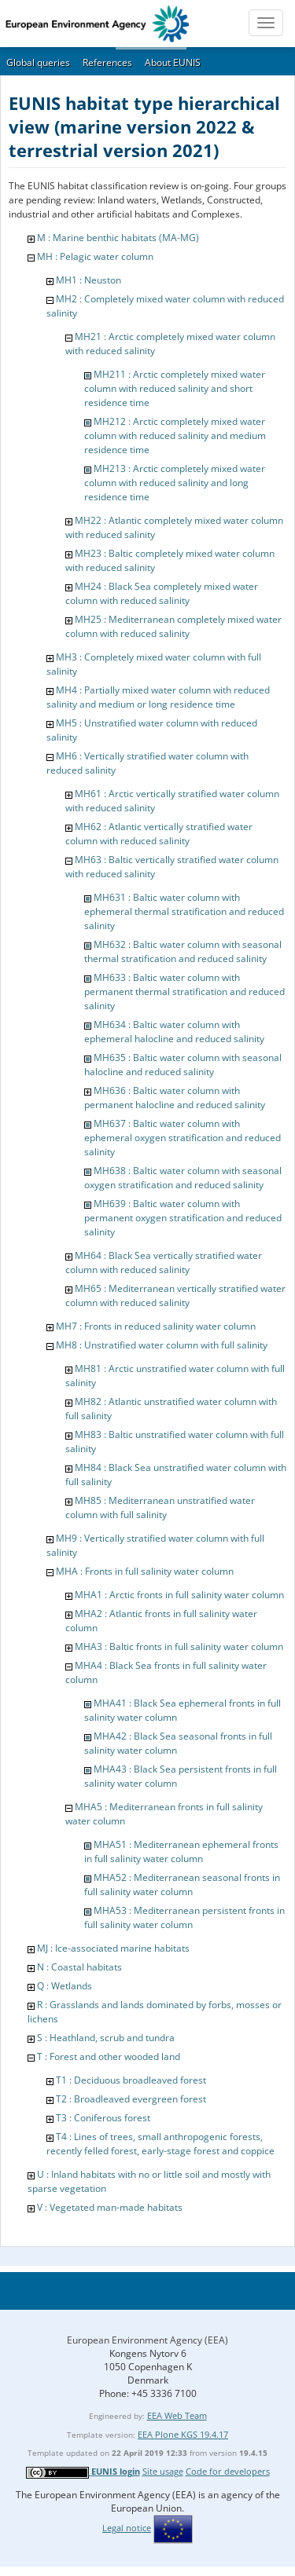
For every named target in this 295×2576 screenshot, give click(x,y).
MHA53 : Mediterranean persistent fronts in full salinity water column (184, 1917)
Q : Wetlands (64, 1985)
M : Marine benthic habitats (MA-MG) (118, 237)
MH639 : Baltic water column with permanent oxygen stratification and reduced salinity (183, 1218)
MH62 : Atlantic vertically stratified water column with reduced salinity (159, 833)
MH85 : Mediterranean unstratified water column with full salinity (160, 1507)
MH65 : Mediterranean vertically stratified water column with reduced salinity (175, 1295)
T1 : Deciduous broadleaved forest (131, 2080)
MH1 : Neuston (88, 280)
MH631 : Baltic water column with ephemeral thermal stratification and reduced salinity (184, 911)
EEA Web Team (177, 2415)
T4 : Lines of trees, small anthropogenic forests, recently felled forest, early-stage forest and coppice (160, 2143)
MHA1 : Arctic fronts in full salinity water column (179, 1594)
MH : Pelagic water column (95, 256)
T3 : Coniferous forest (103, 2117)
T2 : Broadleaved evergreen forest (131, 2099)
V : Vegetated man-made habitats (110, 2207)
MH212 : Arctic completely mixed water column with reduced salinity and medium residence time (175, 435)
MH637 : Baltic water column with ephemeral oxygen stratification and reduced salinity (182, 1137)
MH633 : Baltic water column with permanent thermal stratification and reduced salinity (184, 991)
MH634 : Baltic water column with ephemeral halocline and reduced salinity (174, 1031)
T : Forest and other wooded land (108, 2056)
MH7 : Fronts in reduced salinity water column (156, 1326)
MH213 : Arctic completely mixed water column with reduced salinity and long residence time (174, 482)
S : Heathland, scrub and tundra (106, 2037)
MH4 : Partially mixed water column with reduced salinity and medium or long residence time (158, 697)
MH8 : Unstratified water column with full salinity (161, 1345)
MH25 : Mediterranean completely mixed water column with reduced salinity (173, 626)
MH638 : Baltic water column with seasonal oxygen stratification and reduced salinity (183, 1177)
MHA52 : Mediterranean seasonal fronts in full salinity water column (182, 1884)
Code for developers (228, 2471)
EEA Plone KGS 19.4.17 (183, 2434)
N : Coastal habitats (79, 1967)
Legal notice (126, 2528)
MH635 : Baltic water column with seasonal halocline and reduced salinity (183, 1064)
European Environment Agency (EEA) (147, 2340)
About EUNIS (173, 62)
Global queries (38, 62)
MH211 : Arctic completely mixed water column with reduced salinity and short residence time (174, 388)
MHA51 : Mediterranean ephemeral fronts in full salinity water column (181, 1851)
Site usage (162, 2471)
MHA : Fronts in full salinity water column (145, 1571)
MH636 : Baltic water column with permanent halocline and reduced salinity (174, 1097)
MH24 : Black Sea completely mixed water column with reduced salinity (161, 593)
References (107, 62)
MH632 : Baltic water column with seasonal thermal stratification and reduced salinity (183, 951)
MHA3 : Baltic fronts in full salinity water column (179, 1646)
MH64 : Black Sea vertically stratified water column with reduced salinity (163, 1262)
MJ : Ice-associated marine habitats (113, 1948)
